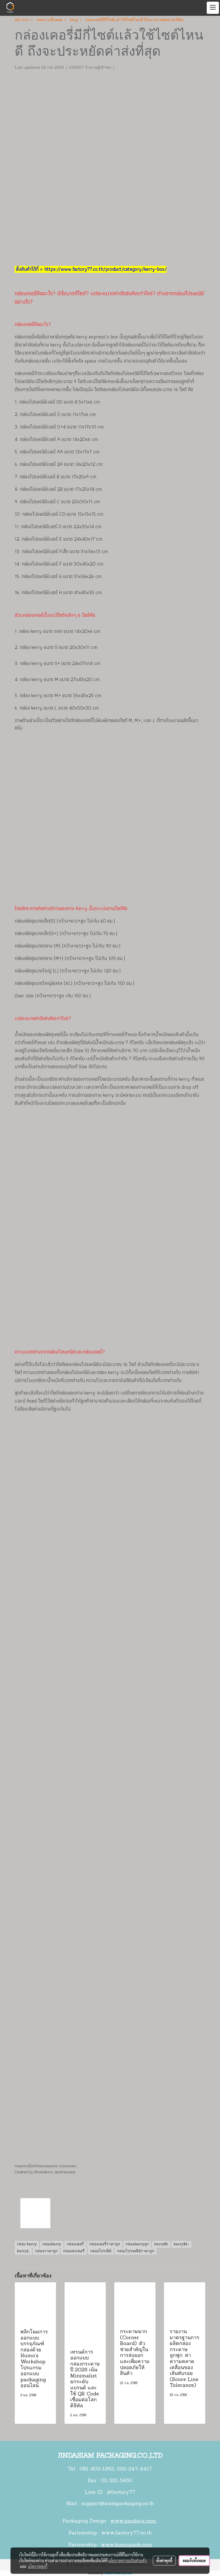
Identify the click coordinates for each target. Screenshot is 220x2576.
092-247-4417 (134, 2469)
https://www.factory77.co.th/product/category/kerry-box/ (105, 269)
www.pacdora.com (134, 2521)
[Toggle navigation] (213, 8)
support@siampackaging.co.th (117, 2503)
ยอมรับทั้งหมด (194, 2560)
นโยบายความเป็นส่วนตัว (127, 2560)
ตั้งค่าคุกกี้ (164, 2560)
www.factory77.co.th (126, 2533)
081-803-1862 (97, 2469)
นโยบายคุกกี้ (37, 2566)
